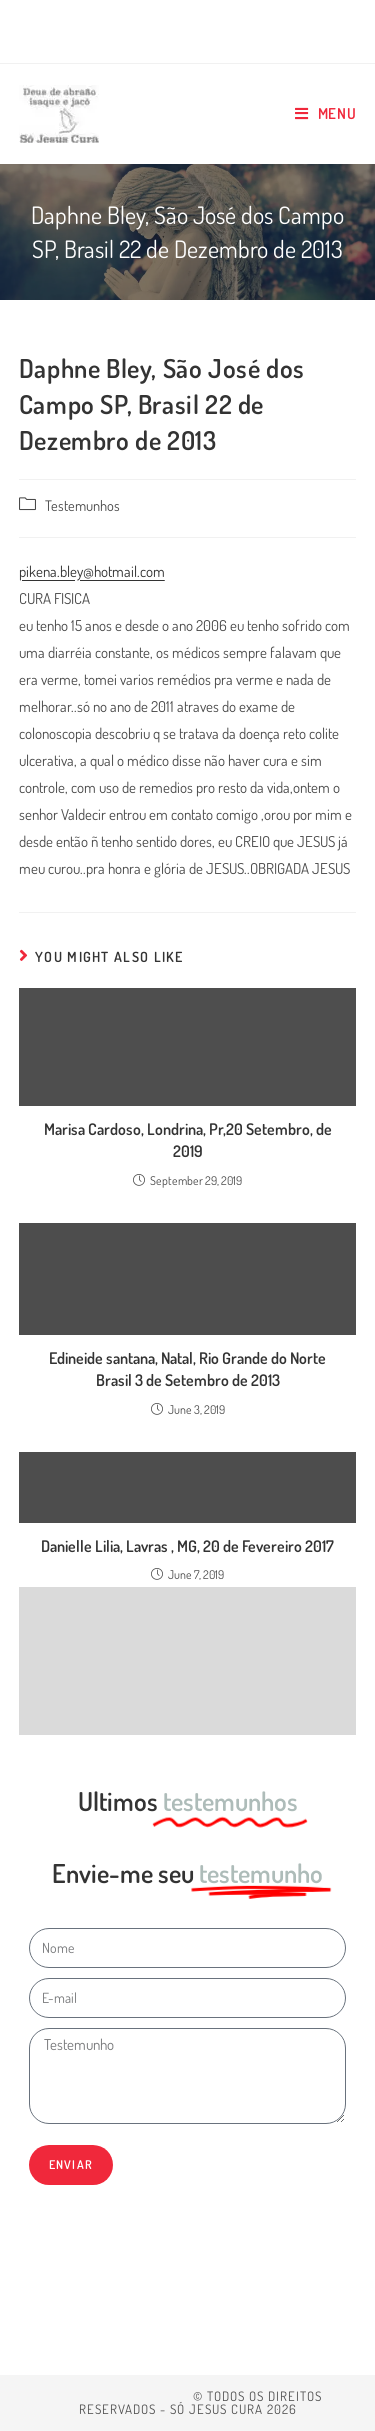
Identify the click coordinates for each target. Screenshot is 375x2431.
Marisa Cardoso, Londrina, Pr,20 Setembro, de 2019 (188, 1140)
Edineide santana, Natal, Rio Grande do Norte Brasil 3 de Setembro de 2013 (187, 1369)
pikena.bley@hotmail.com (92, 571)
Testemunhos (82, 505)
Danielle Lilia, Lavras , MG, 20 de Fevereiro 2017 (187, 1546)
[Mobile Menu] (326, 114)
